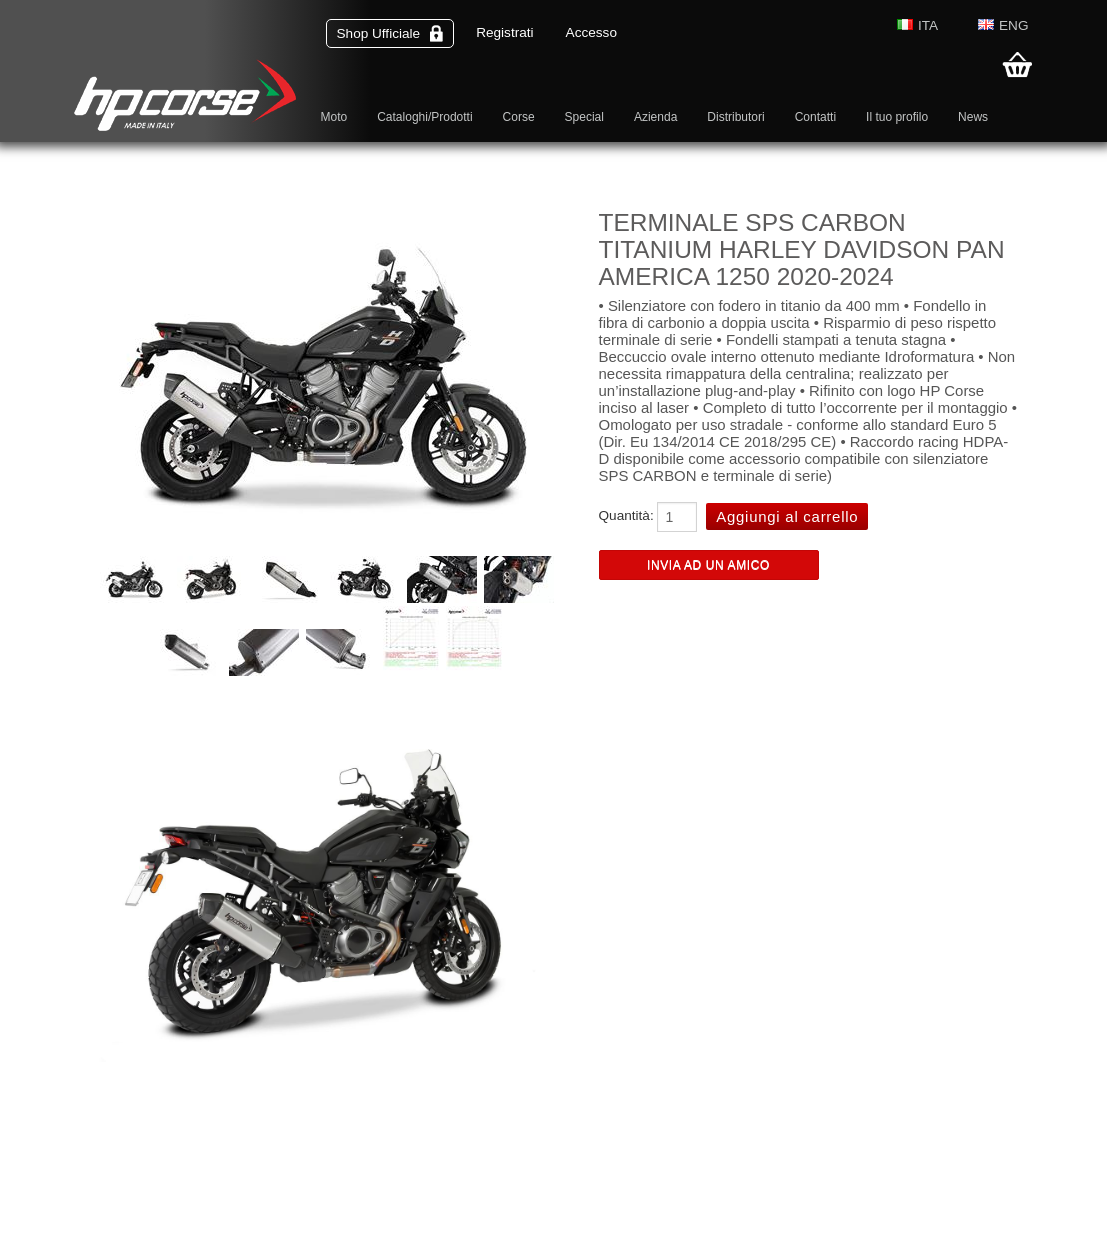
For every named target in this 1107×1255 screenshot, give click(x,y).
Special (584, 117)
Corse (519, 117)
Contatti (815, 117)
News (973, 117)
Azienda (655, 117)
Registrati (504, 32)
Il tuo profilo (897, 117)
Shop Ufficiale (390, 33)
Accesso (591, 32)
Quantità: (626, 515)
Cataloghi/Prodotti (424, 117)
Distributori (735, 117)
